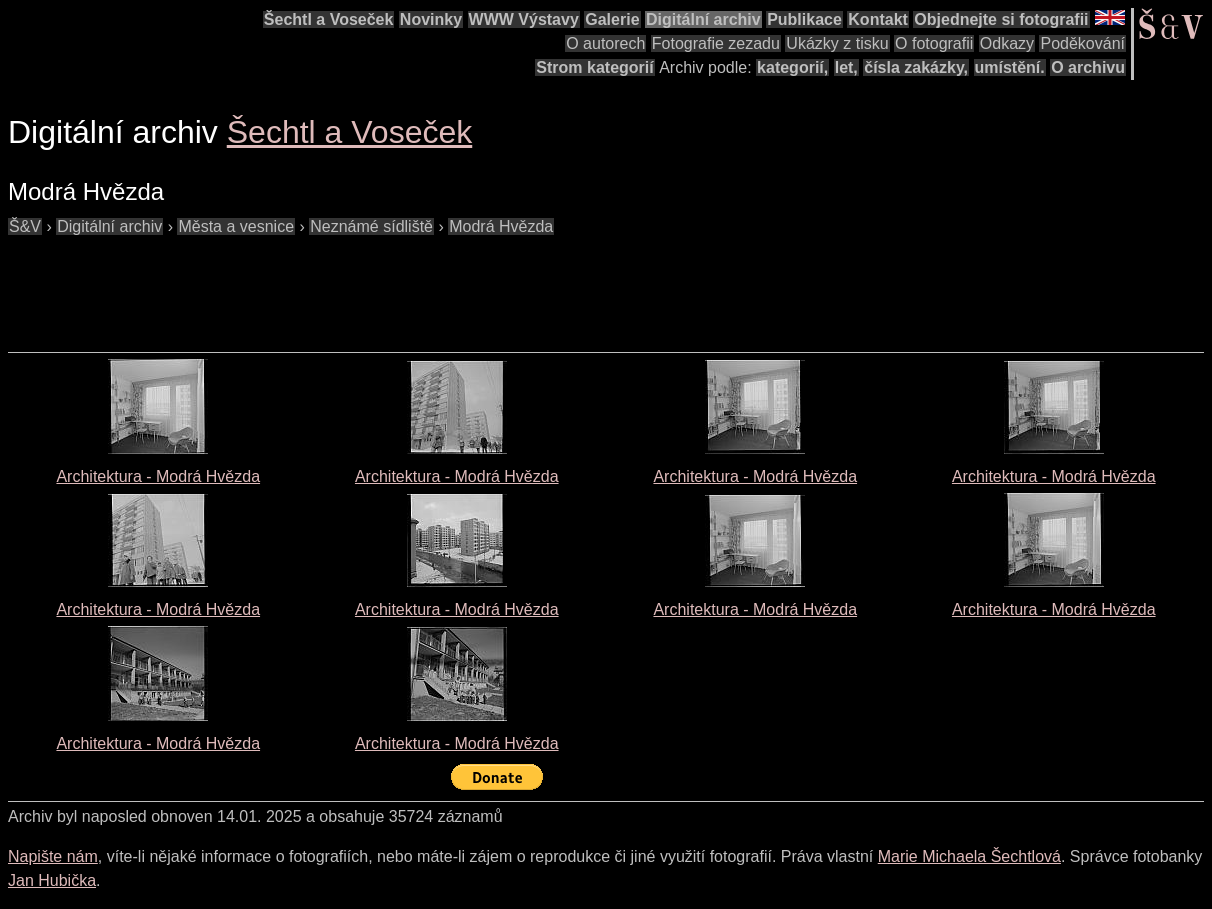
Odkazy (1007, 43)
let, (846, 67)
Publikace (804, 19)
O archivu (1088, 67)
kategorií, (792, 67)
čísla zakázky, (916, 67)
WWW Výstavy (524, 19)
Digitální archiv (703, 19)
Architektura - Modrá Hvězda (158, 476)
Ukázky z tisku (837, 43)
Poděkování (1082, 43)
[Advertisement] (372, 284)
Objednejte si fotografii (1001, 19)
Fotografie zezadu (716, 43)
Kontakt (878, 19)
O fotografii (934, 43)
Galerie (612, 19)
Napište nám (53, 856)
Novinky (431, 19)
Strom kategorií (594, 67)
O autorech (605, 43)
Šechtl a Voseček (329, 19)
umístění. (1010, 67)
